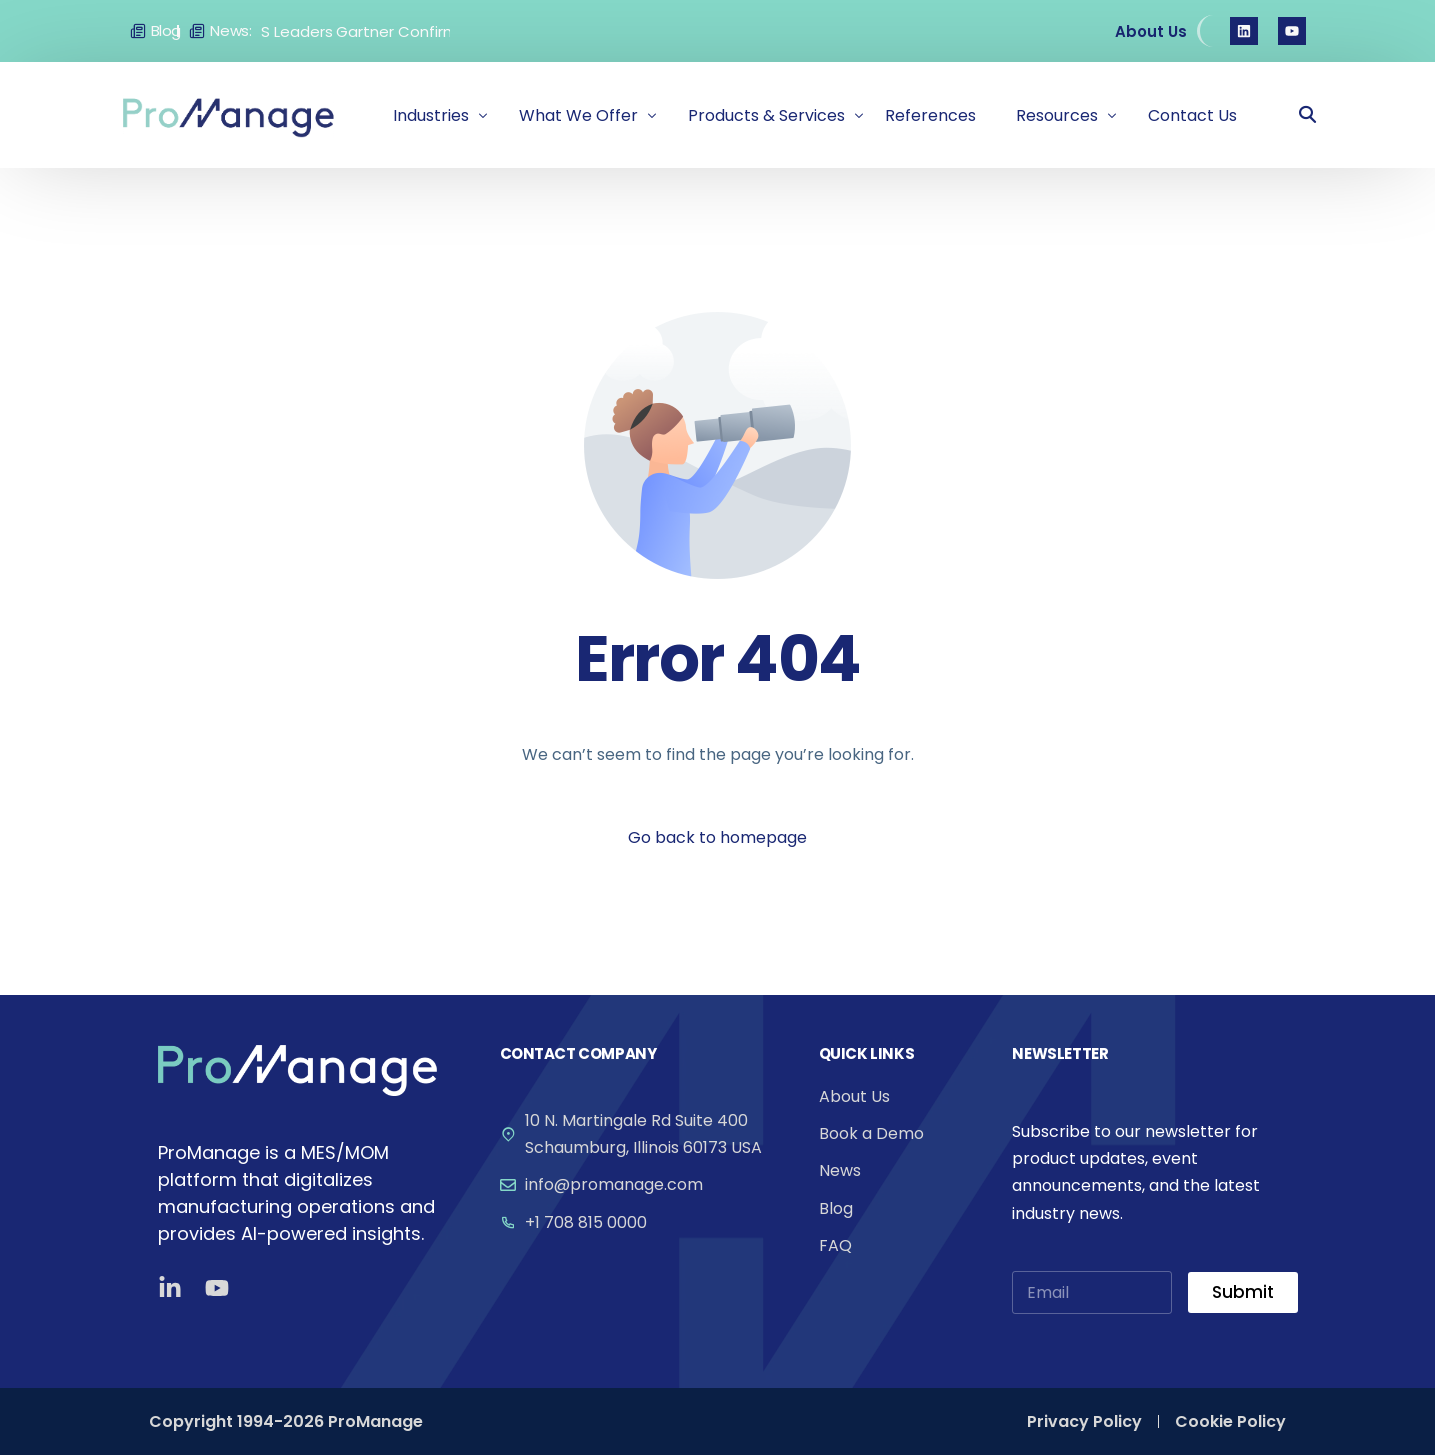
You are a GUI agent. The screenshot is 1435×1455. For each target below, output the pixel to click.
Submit (1243, 1292)
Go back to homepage (717, 837)
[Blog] (138, 31)
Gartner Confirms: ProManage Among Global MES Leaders (442, 31)
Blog (166, 30)
